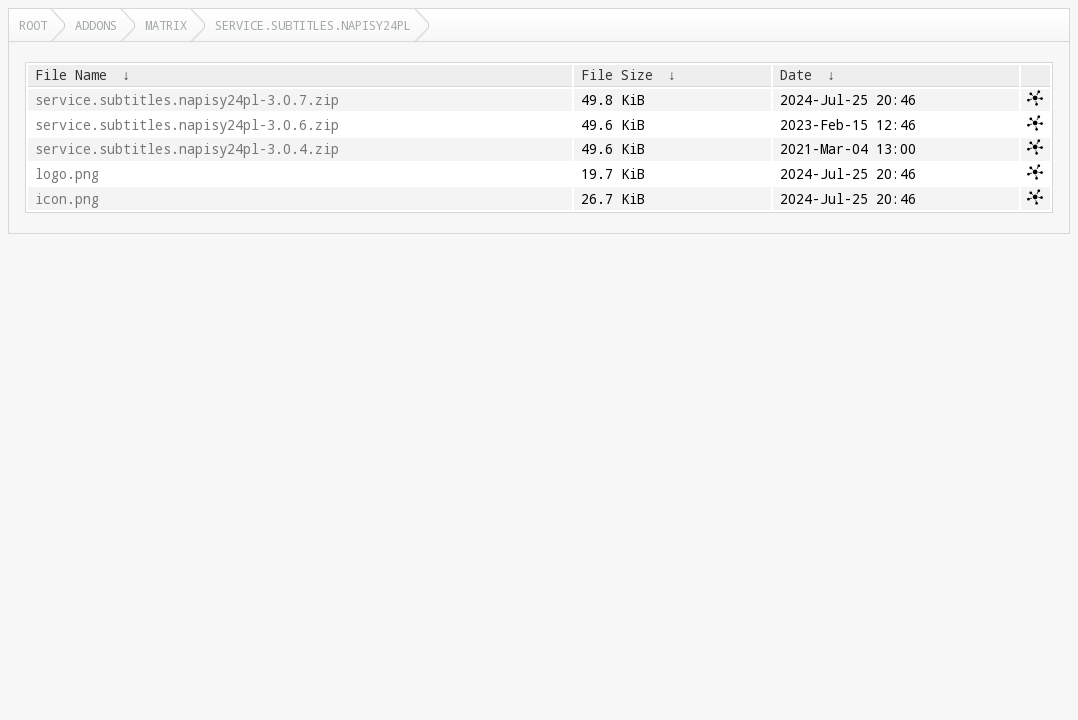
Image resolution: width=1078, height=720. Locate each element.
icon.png (67, 199)
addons (96, 25)
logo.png (67, 174)
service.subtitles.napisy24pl (313, 25)
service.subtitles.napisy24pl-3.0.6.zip (187, 125)
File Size (617, 75)
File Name (71, 75)
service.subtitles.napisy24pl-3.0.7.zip (187, 100)
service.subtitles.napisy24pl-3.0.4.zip (187, 149)
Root (33, 25)
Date (796, 75)
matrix (166, 25)
